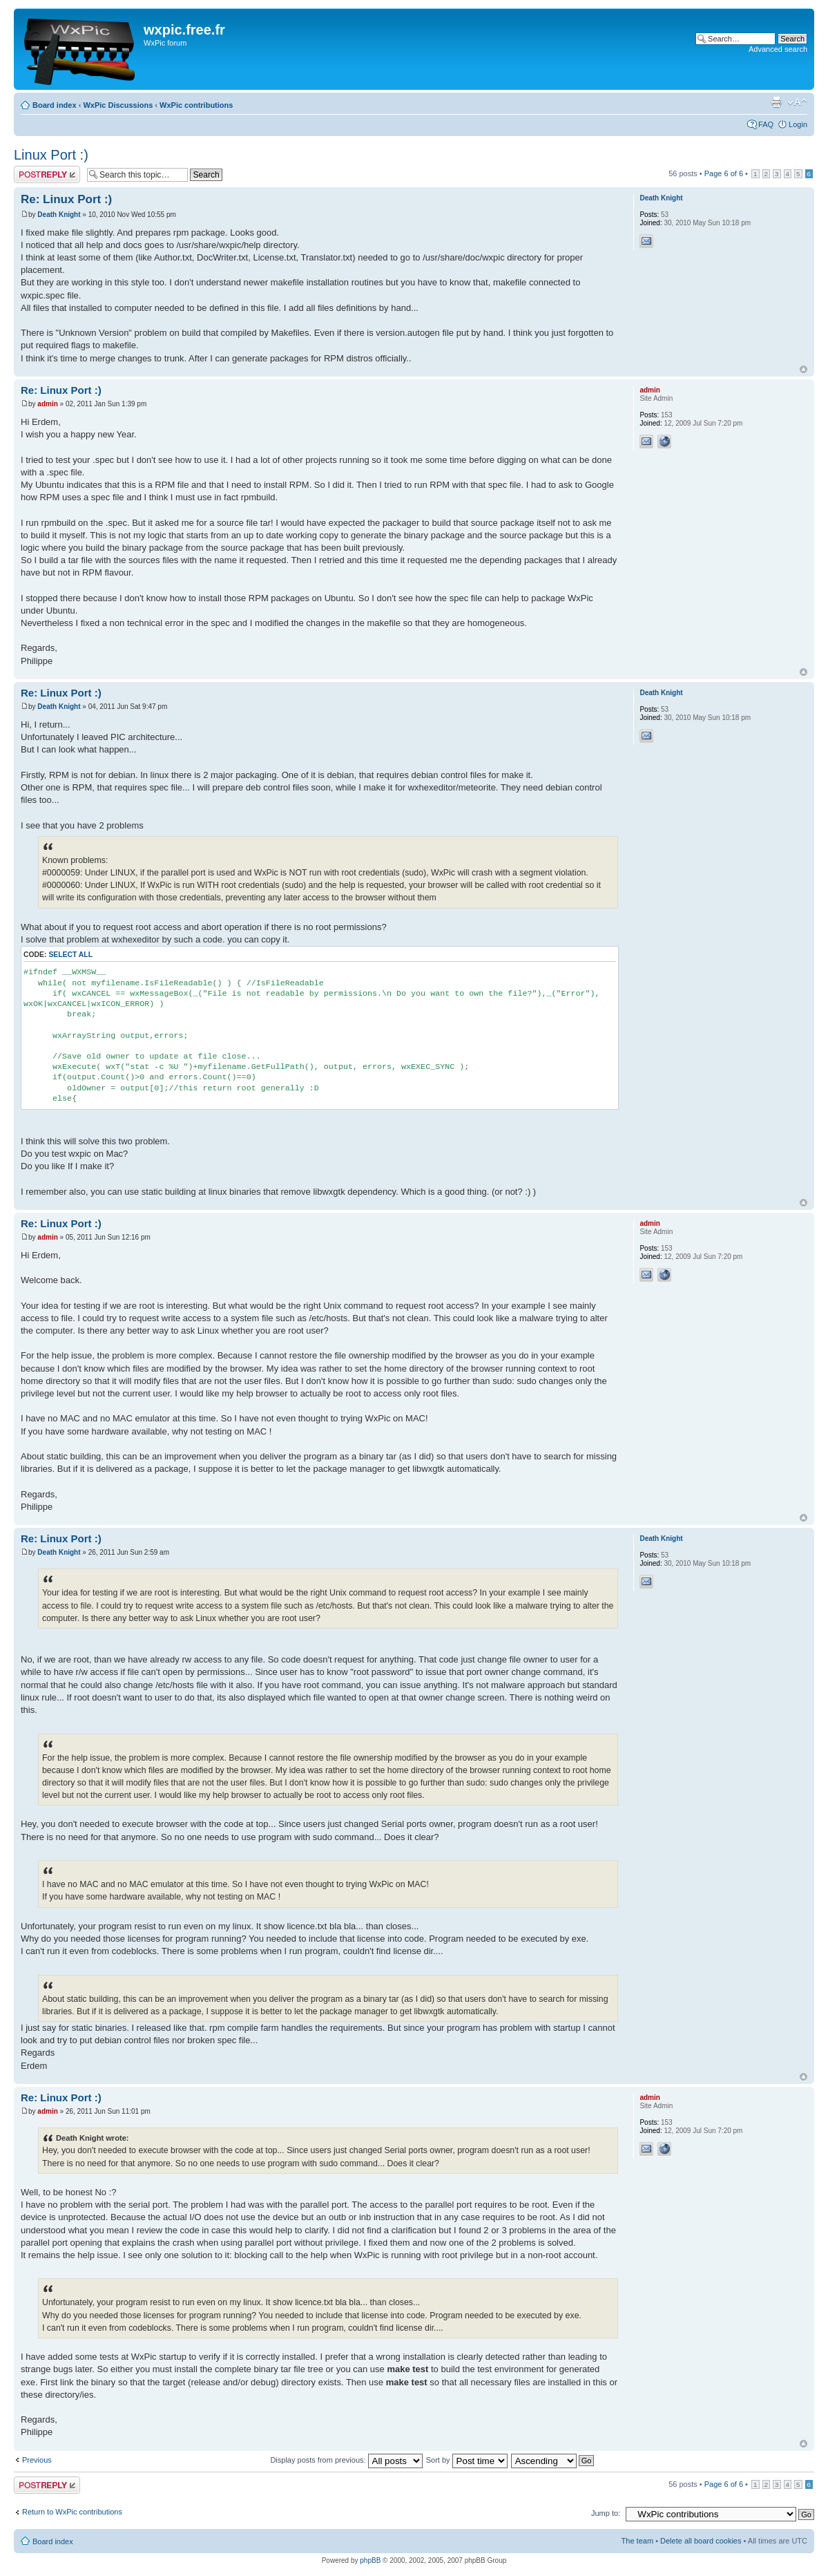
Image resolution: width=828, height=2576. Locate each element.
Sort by (467, 2460)
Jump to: (605, 2513)
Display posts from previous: (346, 2460)
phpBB (370, 2560)
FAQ (765, 124)
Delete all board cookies (700, 2541)
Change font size (797, 102)
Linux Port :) (51, 154)
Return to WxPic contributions (72, 2512)
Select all (70, 954)
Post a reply (47, 174)
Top (803, 369)
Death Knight (58, 214)
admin (47, 404)
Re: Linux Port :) (66, 199)
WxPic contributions (196, 105)
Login (798, 124)
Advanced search (778, 49)
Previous (37, 2460)
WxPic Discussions (118, 105)
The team (637, 2541)
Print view (776, 102)
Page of (723, 173)
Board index (54, 105)
